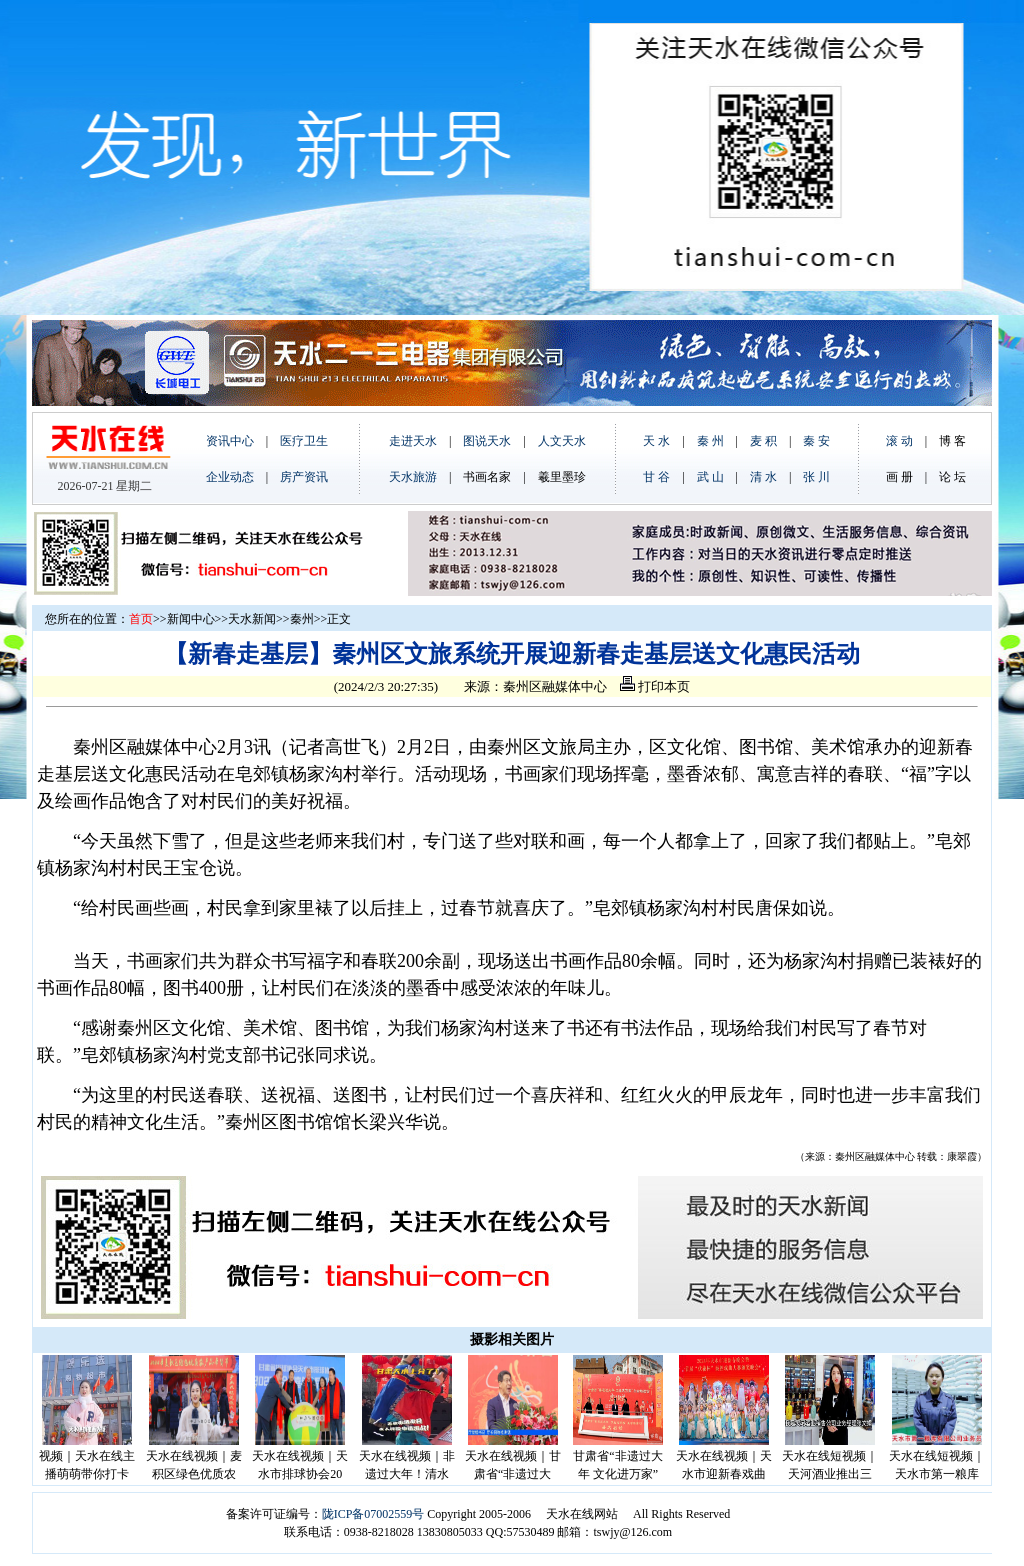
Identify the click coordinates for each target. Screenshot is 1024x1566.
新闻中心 (191, 619)
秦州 (302, 619)
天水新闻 (252, 619)
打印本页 (655, 686)
